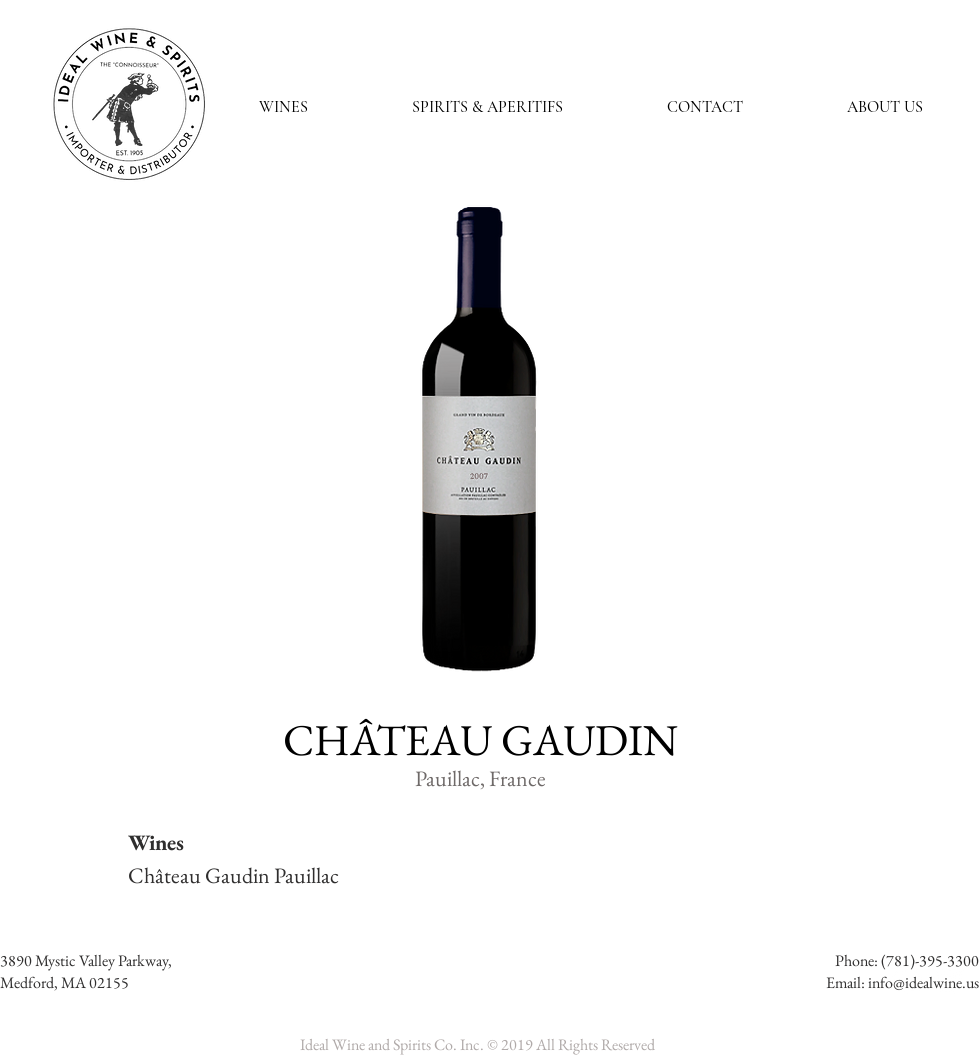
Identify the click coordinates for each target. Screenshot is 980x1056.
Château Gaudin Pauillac (233, 875)
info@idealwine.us (923, 982)
